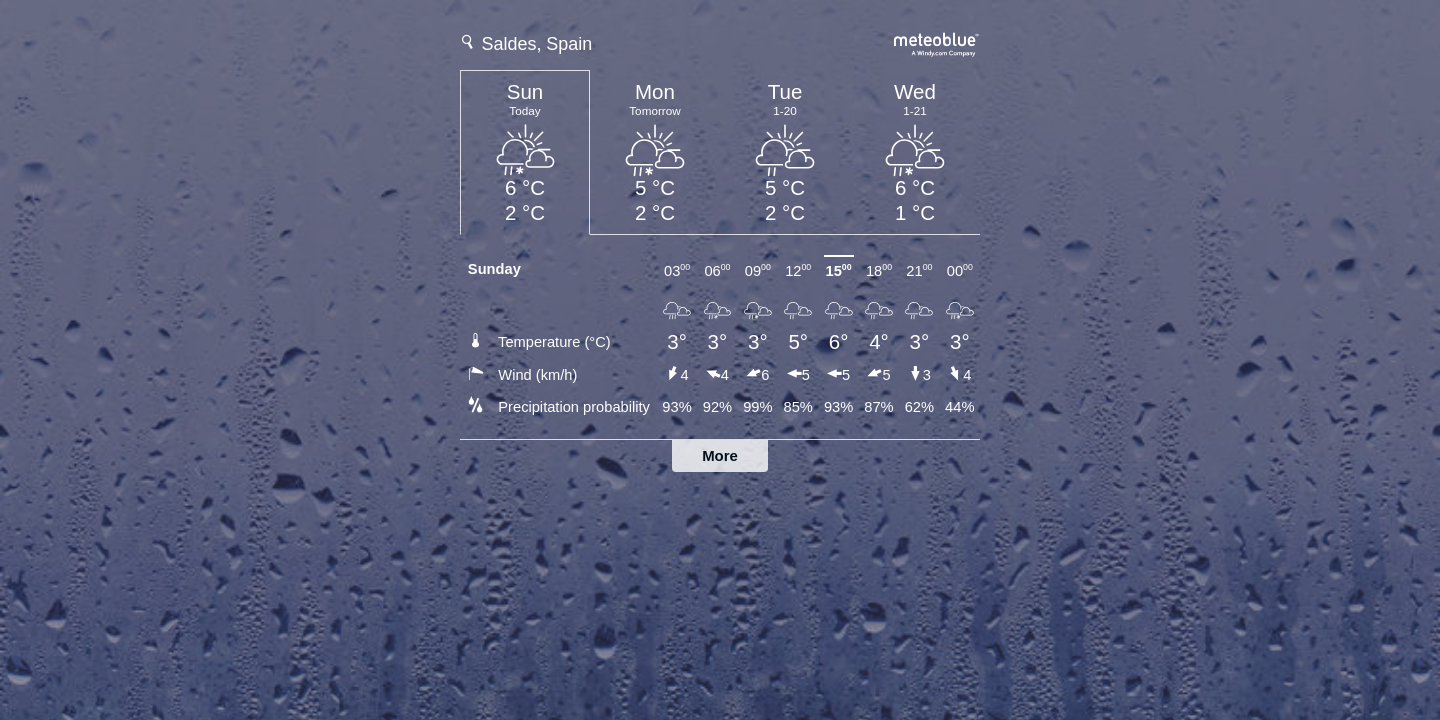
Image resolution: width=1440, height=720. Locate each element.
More (720, 455)
